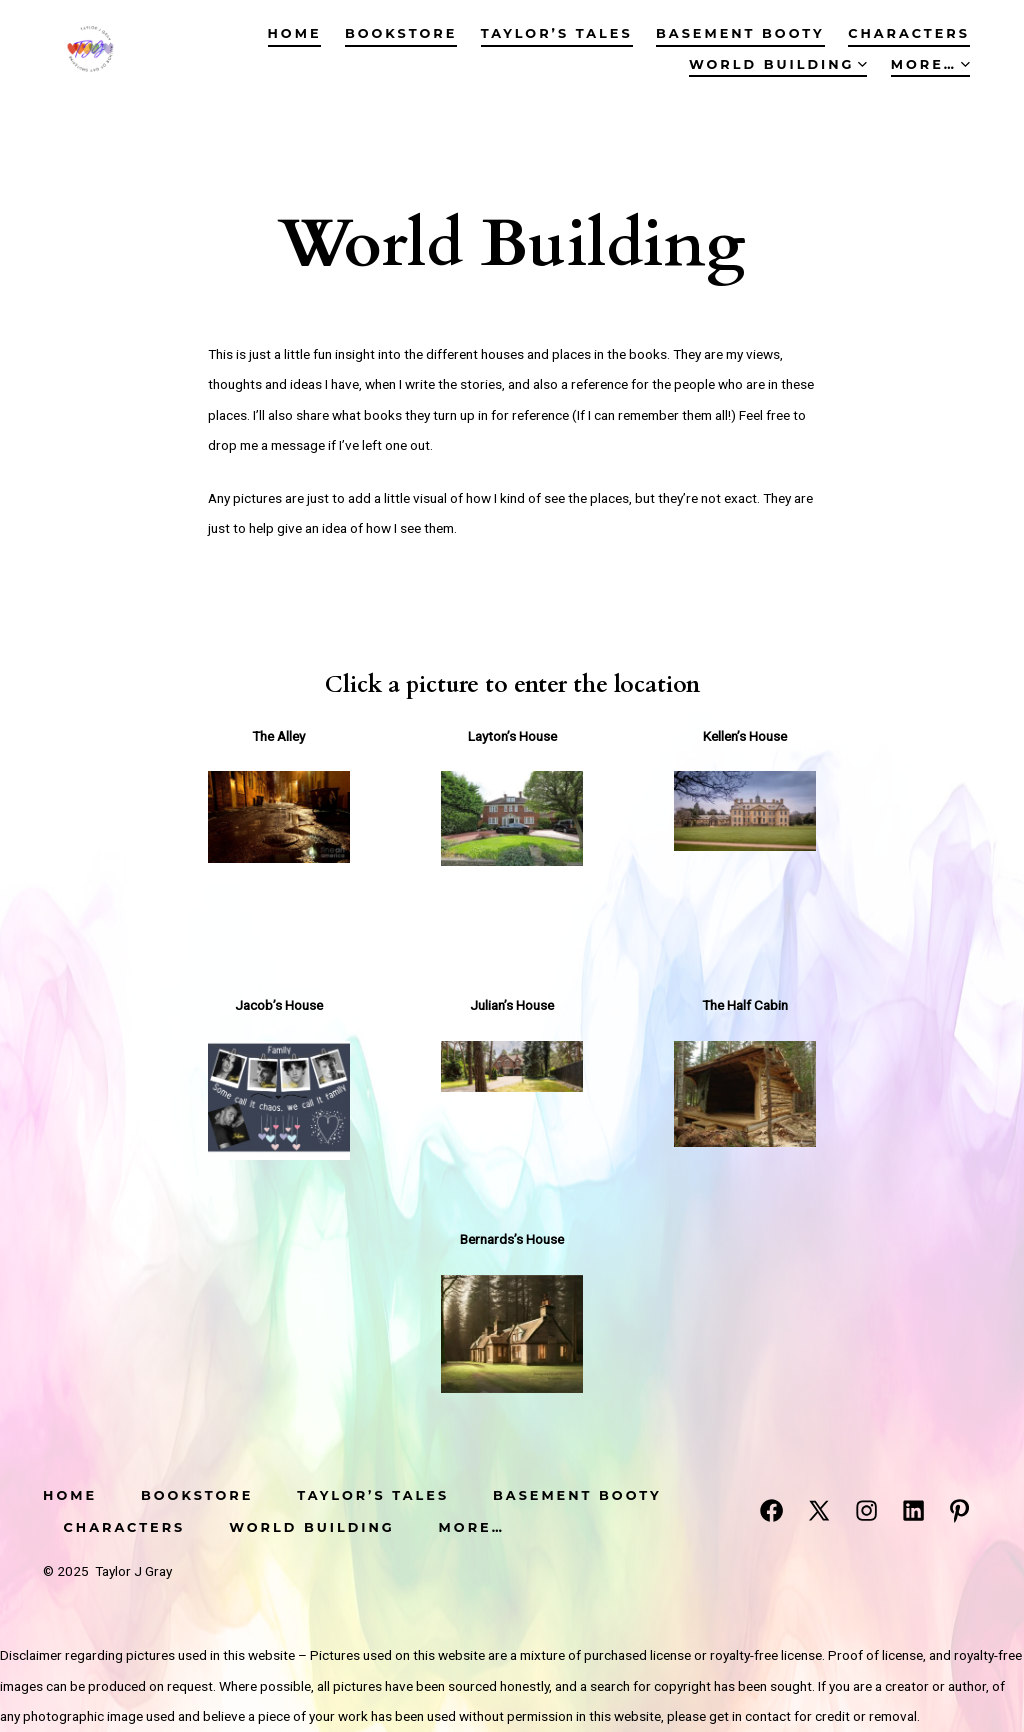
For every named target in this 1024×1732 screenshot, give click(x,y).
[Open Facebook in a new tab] (771, 1510)
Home (295, 33)
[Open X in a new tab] (819, 1510)
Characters (909, 33)
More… (930, 64)
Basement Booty (740, 33)
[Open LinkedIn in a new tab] (913, 1510)
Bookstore (401, 33)
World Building (778, 64)
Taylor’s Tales (557, 33)
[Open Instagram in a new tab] (866, 1510)
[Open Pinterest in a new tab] (959, 1510)
